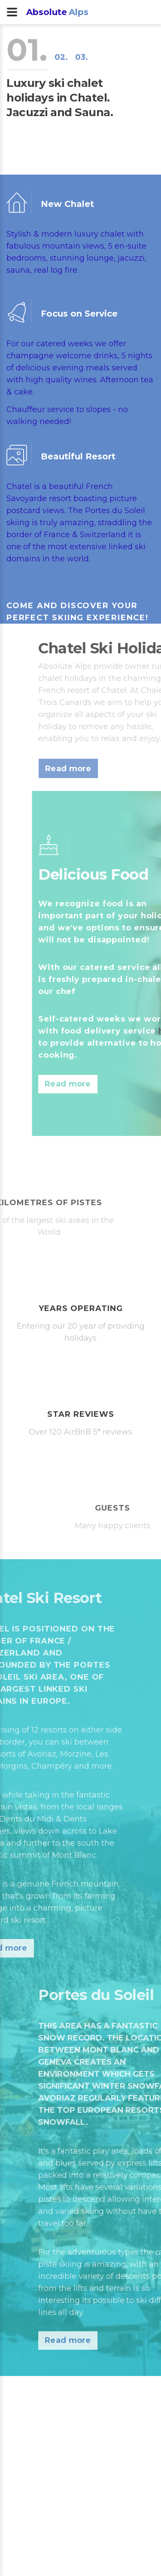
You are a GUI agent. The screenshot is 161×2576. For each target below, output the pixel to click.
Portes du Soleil (112, 510)
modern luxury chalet (80, 234)
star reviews (80, 1414)
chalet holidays (119, 678)
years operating (81, 1308)
